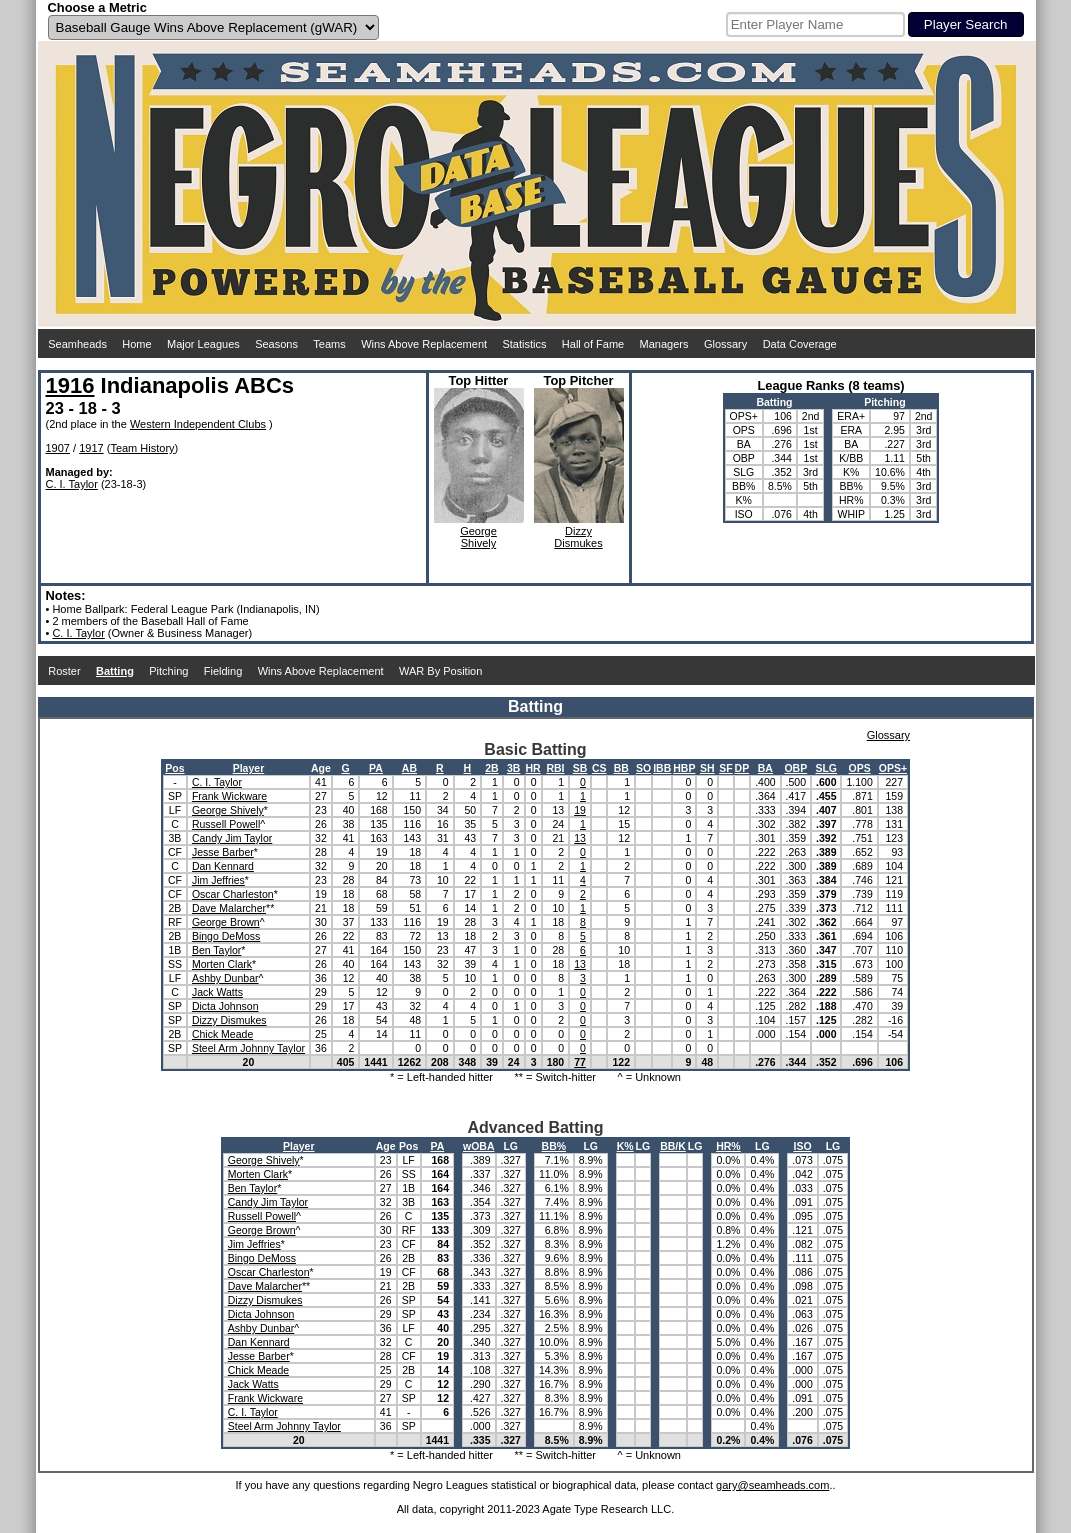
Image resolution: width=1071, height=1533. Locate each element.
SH (707, 768)
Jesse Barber (223, 852)
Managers (664, 344)
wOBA (479, 1146)
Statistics (524, 344)
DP (742, 768)
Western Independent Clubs (198, 424)
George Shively (228, 810)
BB (621, 768)
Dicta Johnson (225, 1006)
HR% (728, 1146)
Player (249, 768)
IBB (662, 768)
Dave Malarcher (229, 908)
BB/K (673, 1146)
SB (580, 768)
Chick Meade (222, 1034)
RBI (555, 768)
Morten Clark (222, 964)
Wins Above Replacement (424, 344)
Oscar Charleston (233, 894)
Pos (174, 768)
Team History (142, 448)
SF (725, 768)
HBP (684, 768)
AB (409, 768)
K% (625, 1146)
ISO (802, 1146)
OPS (860, 768)
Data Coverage (800, 344)
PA (376, 768)
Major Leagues (203, 344)
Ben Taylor (216, 950)
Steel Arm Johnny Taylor (248, 1048)
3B (513, 768)
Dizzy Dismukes (229, 1020)
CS (599, 768)
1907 (58, 448)
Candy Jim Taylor (232, 838)
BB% (554, 1146)
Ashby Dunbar (225, 978)
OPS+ (893, 768)
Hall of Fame (593, 344)
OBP (795, 768)
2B (491, 768)
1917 (91, 448)
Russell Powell (226, 824)
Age (321, 768)
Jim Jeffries (218, 880)
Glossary (725, 344)
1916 (70, 385)
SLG (826, 768)
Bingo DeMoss (226, 936)
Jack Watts (217, 992)
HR (533, 768)
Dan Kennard (223, 866)
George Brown (226, 922)
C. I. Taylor (72, 484)
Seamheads (77, 344)
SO (643, 768)
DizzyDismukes (578, 537)
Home (136, 344)
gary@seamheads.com (772, 1485)
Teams (329, 344)
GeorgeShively (478, 537)
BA (765, 768)
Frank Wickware (229, 796)
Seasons (276, 344)
